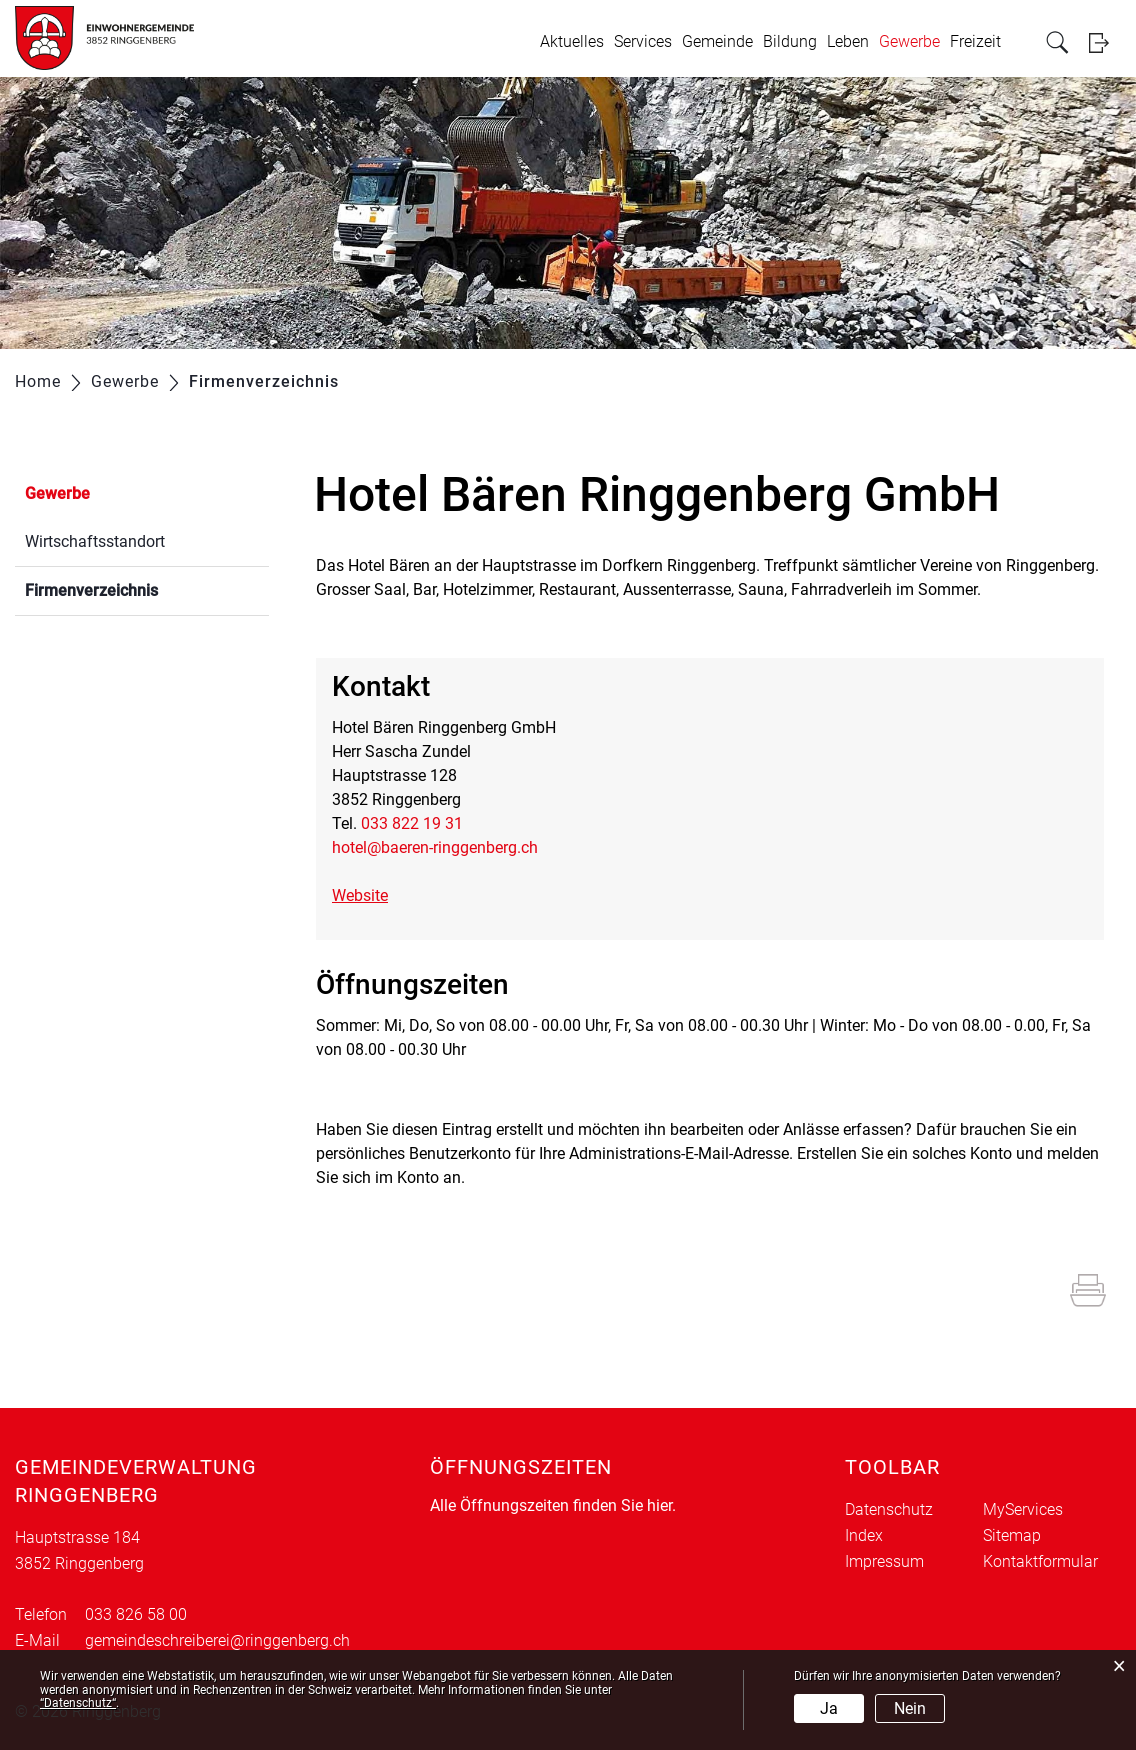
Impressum (884, 1561)
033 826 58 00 (136, 1614)
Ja (829, 1708)
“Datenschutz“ (78, 1703)
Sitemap (1012, 1535)
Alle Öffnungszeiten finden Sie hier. (553, 1505)
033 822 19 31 (412, 823)
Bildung (790, 41)
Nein (910, 1708)
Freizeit (975, 41)
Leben (848, 41)
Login (1105, 42)
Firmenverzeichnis (139, 588)
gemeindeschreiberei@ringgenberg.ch (217, 1640)
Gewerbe (909, 41)
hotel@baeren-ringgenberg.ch (435, 847)
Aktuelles (572, 41)
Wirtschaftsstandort (95, 541)
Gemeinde (717, 41)
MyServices (1023, 1509)
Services (643, 41)
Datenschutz (889, 1509)
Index (864, 1535)
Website (370, 895)
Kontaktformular (1040, 1561)
